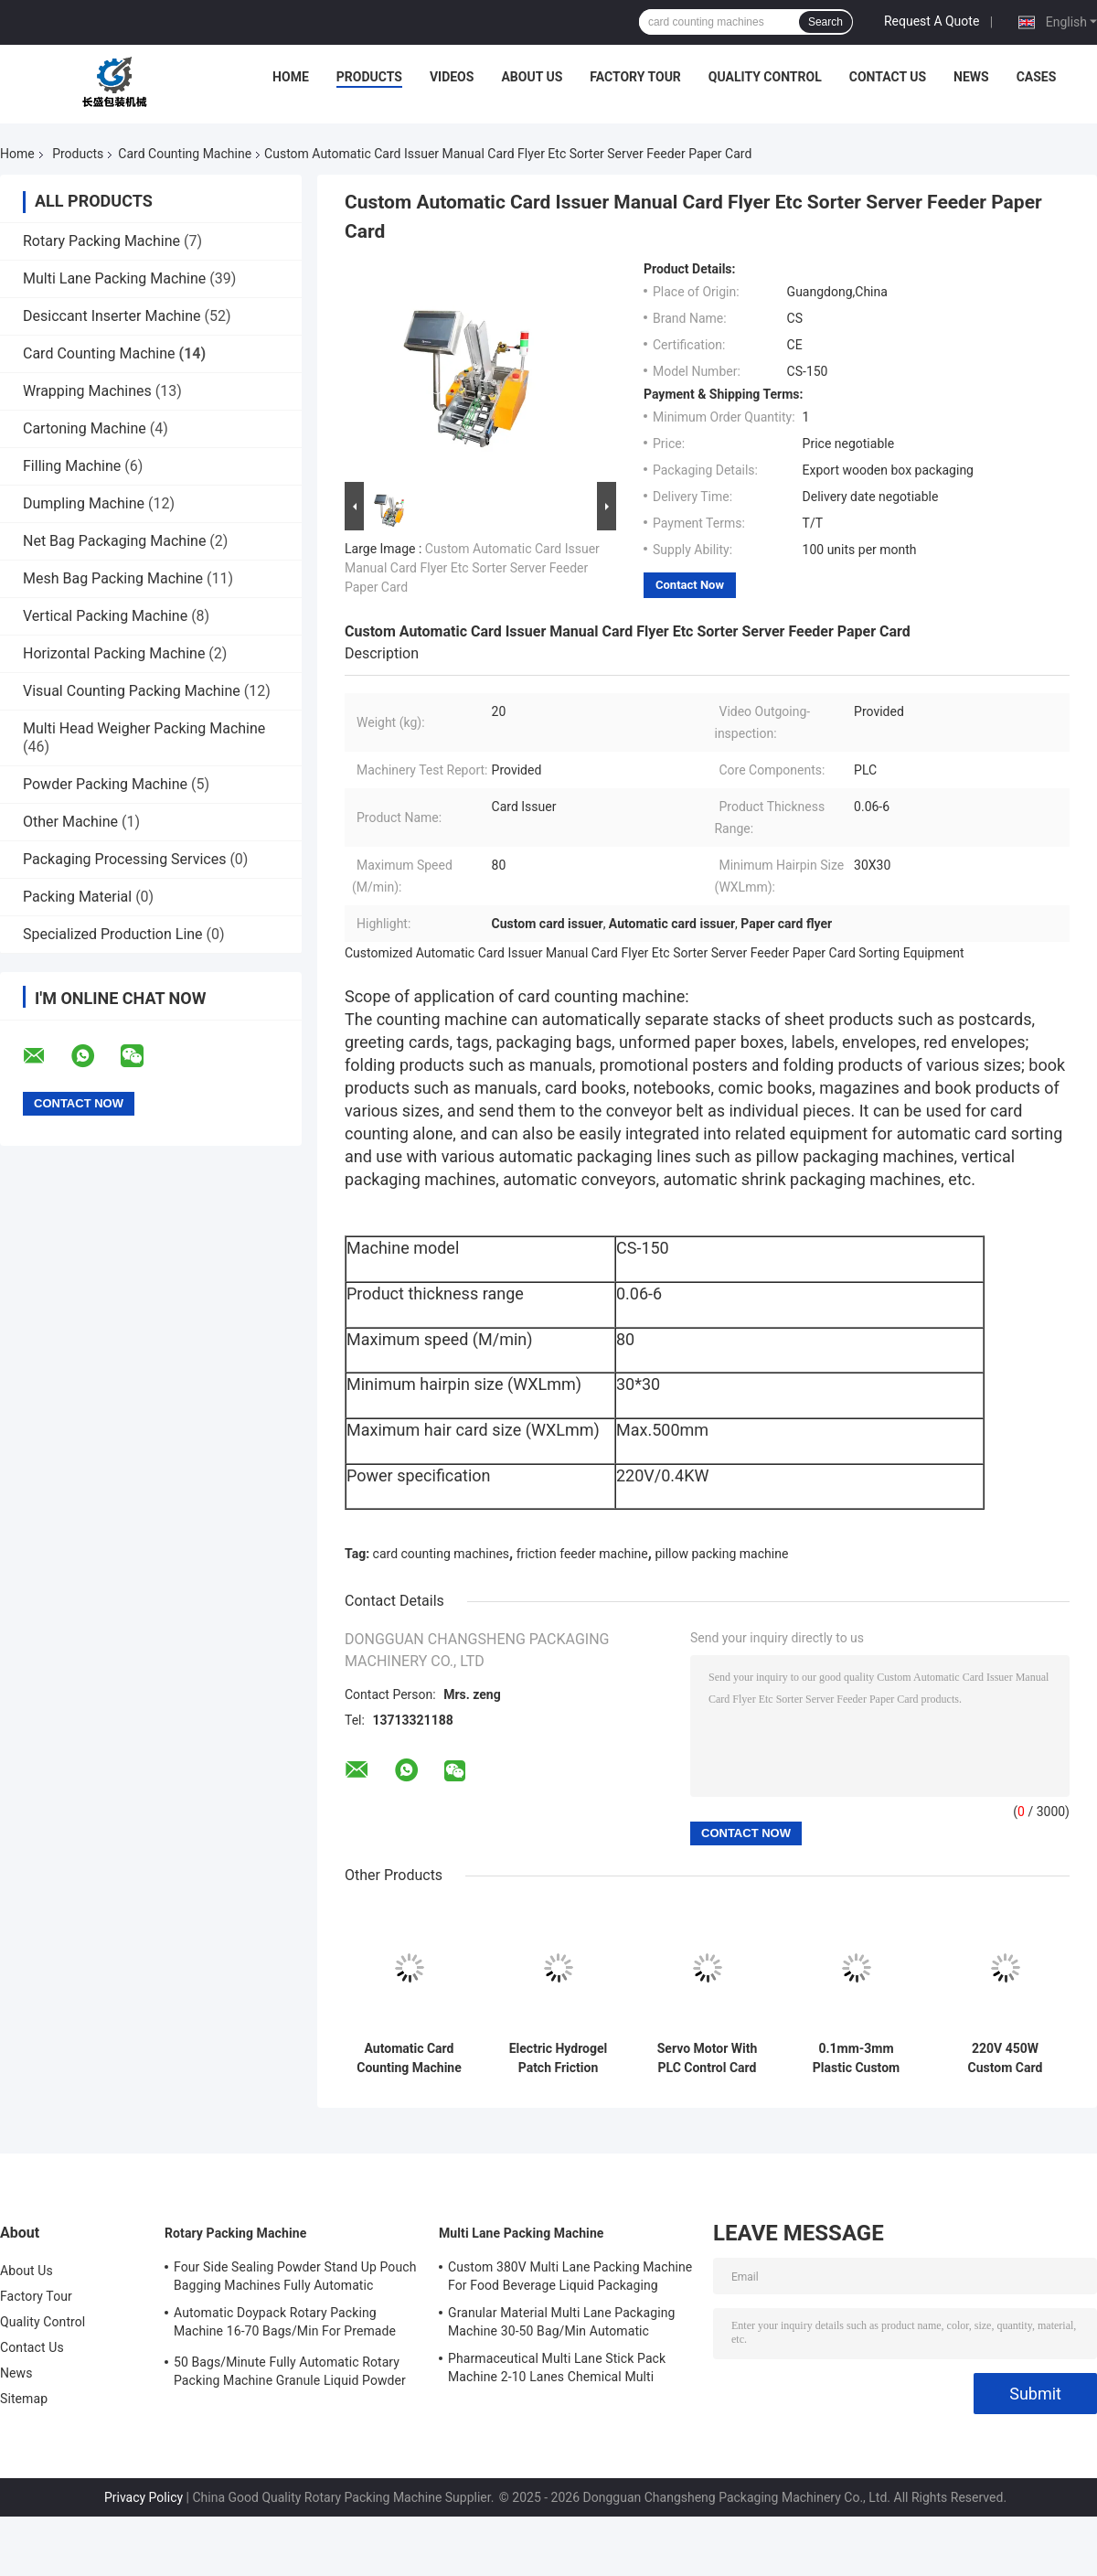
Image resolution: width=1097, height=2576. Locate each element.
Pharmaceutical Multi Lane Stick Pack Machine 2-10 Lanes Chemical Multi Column (557, 2370)
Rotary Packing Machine (101, 241)
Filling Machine (72, 466)
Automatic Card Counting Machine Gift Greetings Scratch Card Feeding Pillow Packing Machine (409, 2058)
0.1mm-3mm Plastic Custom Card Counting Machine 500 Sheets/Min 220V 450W (856, 2058)
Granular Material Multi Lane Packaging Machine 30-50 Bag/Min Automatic (561, 2321)
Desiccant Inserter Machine (112, 316)
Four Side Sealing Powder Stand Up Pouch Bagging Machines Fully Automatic (295, 2276)
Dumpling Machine (83, 503)
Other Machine (70, 821)
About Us (531, 76)
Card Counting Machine (184, 153)
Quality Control (765, 76)
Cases (1037, 76)
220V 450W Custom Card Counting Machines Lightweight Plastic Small (1005, 2058)
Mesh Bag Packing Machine (113, 578)
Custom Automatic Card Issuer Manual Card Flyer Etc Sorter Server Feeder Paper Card (472, 567)
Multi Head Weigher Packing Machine (144, 728)
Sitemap (24, 2398)
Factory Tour (635, 76)
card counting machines (441, 1553)
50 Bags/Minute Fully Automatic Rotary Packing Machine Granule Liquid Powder (290, 2371)
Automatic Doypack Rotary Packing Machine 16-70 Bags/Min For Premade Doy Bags (285, 2324)
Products (369, 76)
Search (825, 22)
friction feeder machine (582, 1553)
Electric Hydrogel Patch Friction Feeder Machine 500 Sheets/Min (558, 2058)
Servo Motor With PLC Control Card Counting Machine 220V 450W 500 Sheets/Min (707, 2058)
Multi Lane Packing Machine (114, 278)
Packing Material (77, 896)
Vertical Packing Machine (105, 616)
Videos (452, 76)
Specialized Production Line (113, 934)
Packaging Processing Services (124, 859)
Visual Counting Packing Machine (131, 691)
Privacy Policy (143, 2497)
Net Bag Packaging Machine (114, 541)
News (971, 76)
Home (290, 76)
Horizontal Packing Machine (114, 653)
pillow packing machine (721, 1553)
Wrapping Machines (87, 391)
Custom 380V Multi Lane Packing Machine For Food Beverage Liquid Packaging (570, 2276)
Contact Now (689, 585)
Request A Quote (931, 21)
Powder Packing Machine (105, 784)
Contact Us (887, 76)
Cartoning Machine (84, 428)
